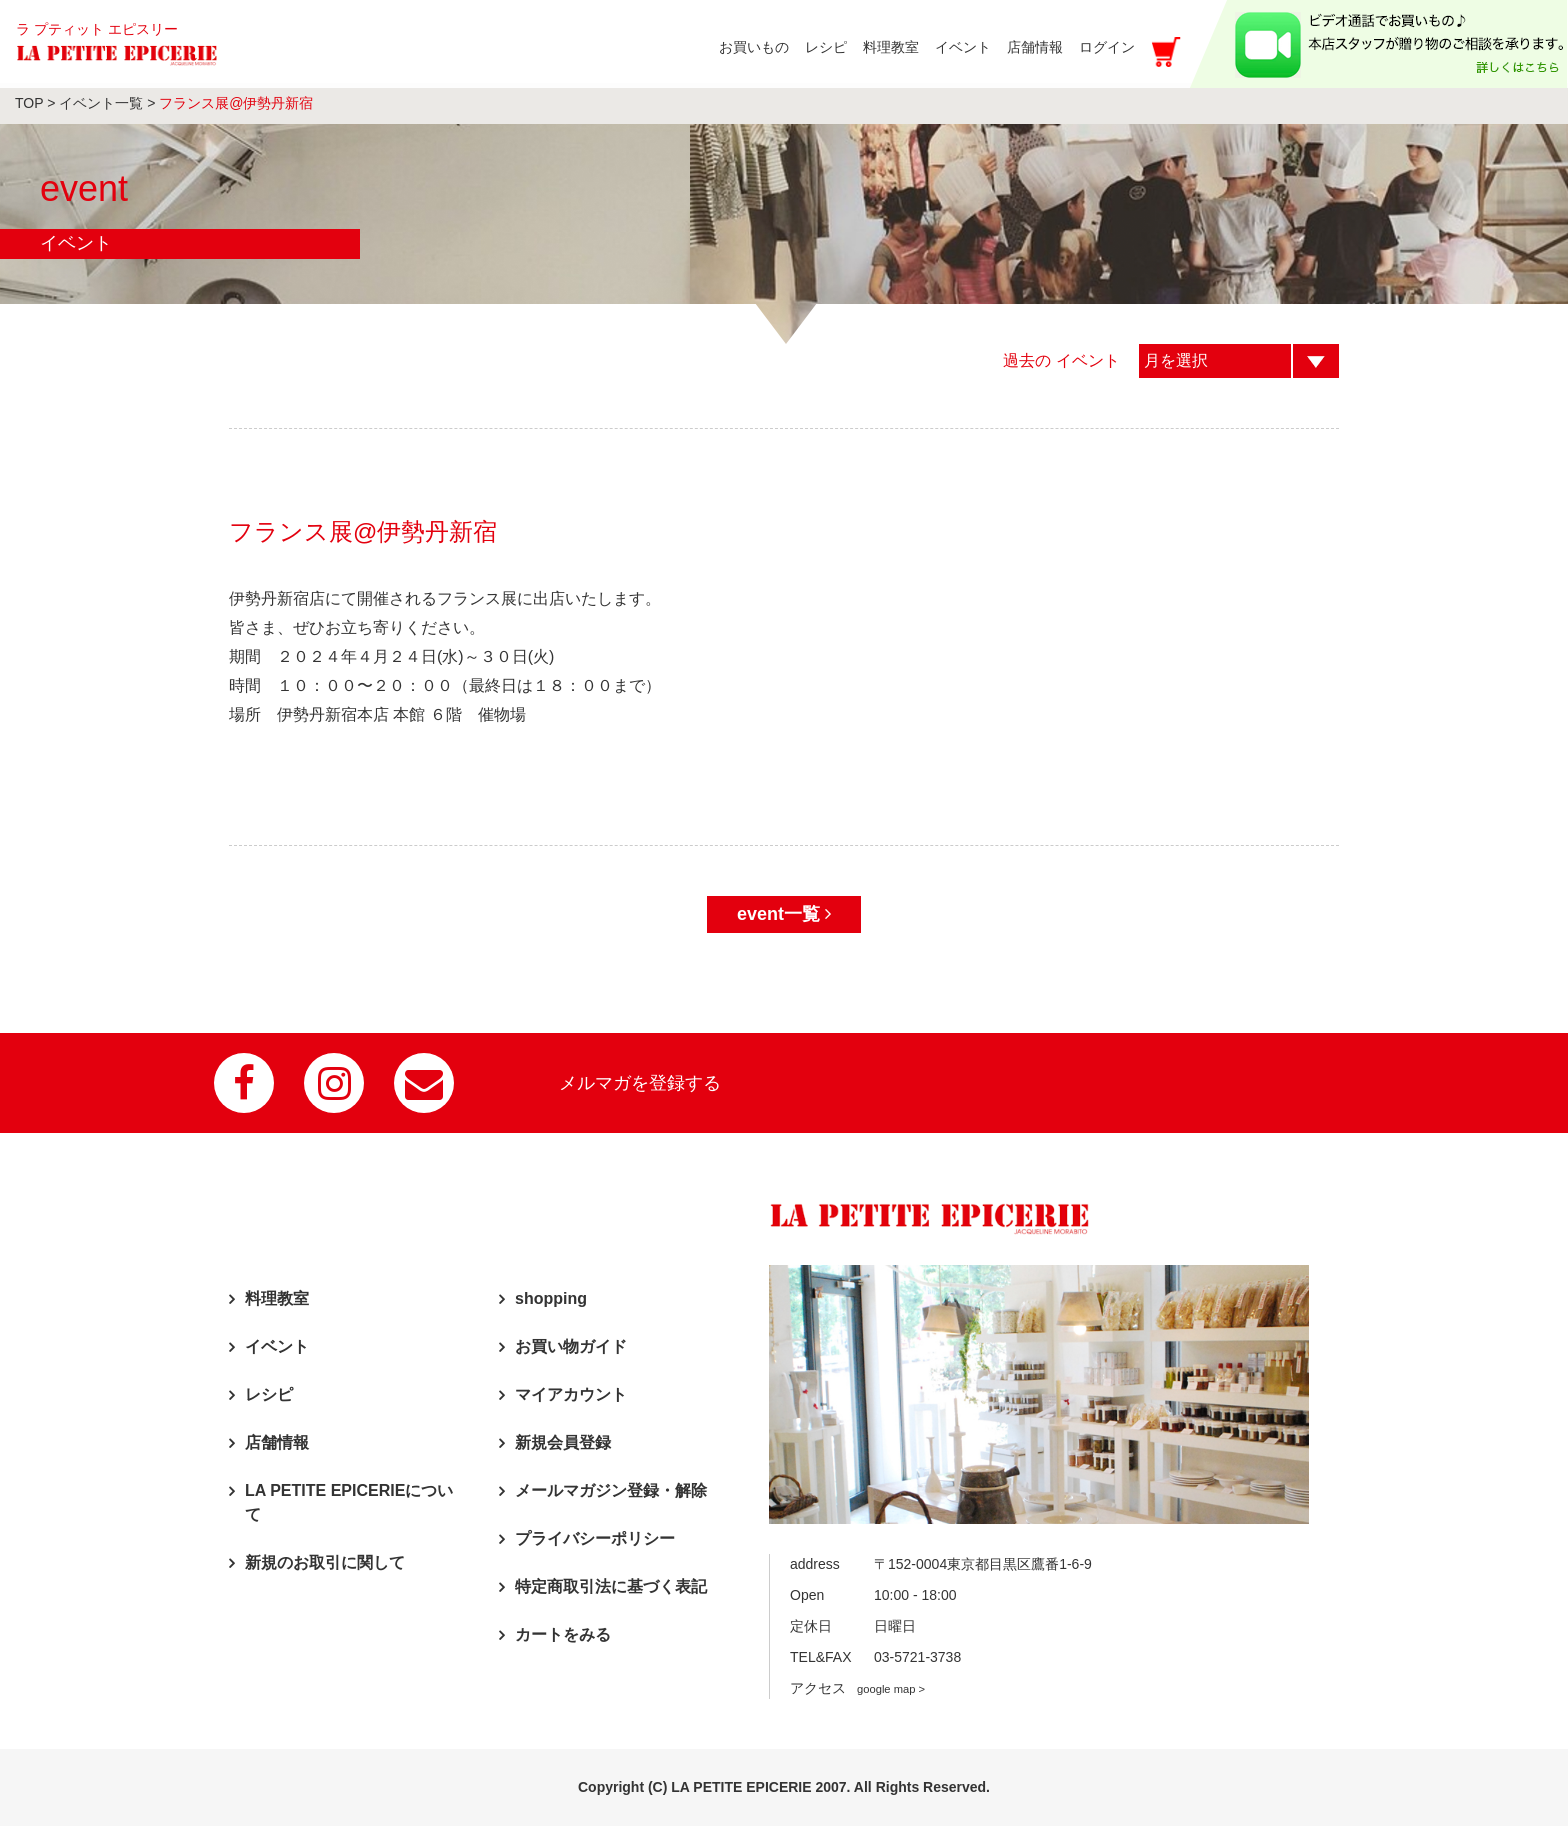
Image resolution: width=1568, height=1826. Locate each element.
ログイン (1107, 47)
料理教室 (277, 1298)
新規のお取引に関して (325, 1562)
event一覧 (784, 914)
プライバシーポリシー (595, 1538)
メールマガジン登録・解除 (611, 1490)
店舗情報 (277, 1442)
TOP (29, 103)
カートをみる (563, 1634)
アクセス (857, 1688)
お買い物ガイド (571, 1346)
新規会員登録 (563, 1442)
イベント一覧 (101, 103)
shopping (551, 1298)
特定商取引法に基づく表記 (611, 1586)
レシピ (269, 1394)
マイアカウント (571, 1394)
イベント (277, 1346)
